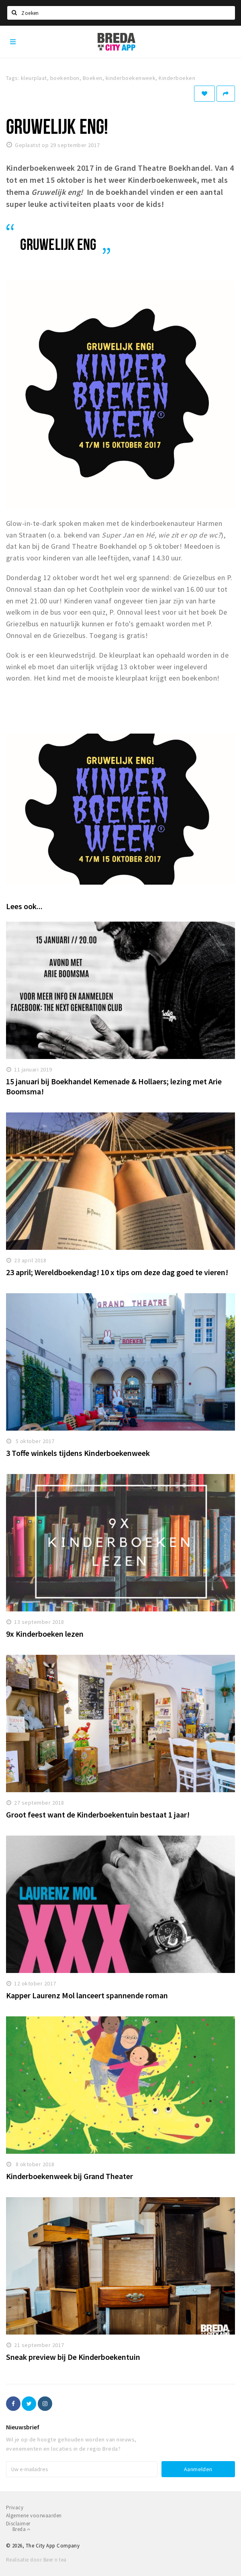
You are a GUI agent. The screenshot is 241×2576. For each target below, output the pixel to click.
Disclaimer (18, 2523)
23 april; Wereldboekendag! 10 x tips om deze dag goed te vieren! (117, 1272)
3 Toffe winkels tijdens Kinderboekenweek (78, 1453)
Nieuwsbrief (22, 2427)
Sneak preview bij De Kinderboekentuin (73, 2357)
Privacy (14, 2507)
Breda (21, 2529)
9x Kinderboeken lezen (45, 1634)
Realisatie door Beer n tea (36, 2559)
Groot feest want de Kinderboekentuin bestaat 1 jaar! (98, 1814)
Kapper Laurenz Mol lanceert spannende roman (87, 1995)
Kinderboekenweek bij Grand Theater (69, 2176)
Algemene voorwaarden (34, 2515)
